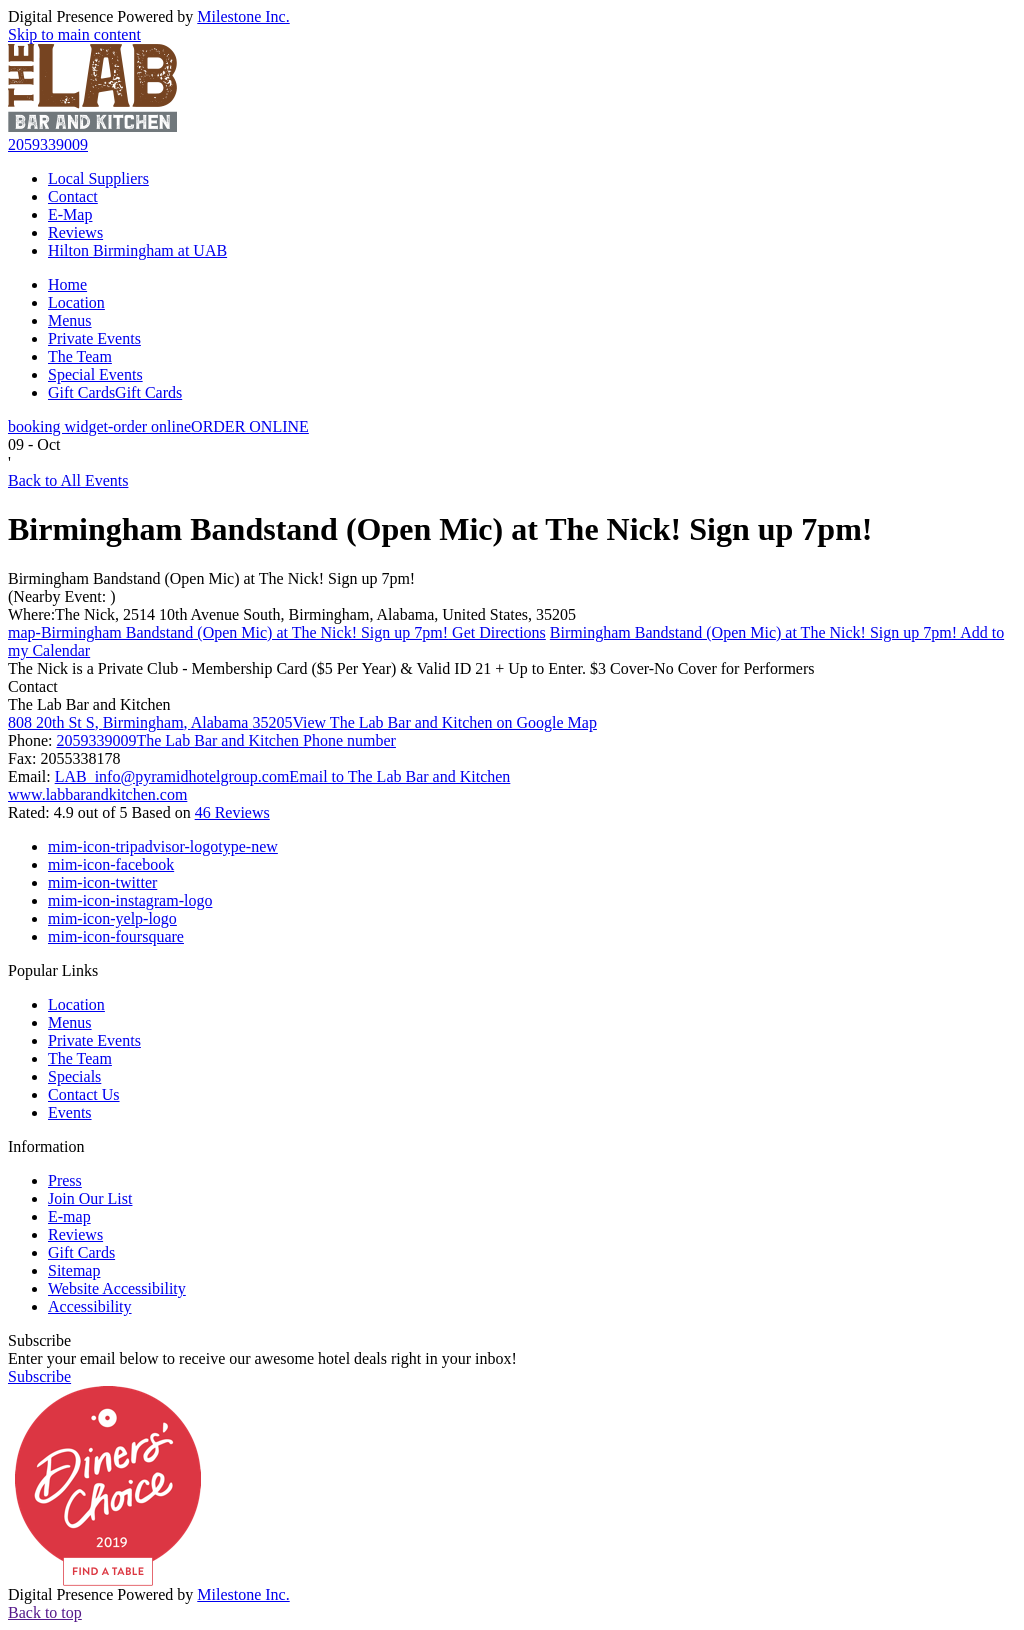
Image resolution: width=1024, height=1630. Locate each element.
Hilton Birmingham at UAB (137, 250)
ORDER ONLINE (158, 426)
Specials (74, 1076)
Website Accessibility (117, 1288)
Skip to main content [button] (74, 34)
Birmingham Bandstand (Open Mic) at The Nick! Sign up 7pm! (211, 578)
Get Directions (277, 632)
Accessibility (90, 1306)
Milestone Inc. (243, 16)
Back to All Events (68, 480)
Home (67, 284)
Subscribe (39, 1340)
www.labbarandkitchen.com (97, 794)
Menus (70, 320)
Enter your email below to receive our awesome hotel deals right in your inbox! (262, 1358)
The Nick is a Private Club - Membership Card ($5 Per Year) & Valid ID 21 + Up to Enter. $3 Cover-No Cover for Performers (411, 668)
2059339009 (48, 144)
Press (65, 1180)
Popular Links (53, 970)
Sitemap (74, 1270)
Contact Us (84, 1094)
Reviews (75, 232)
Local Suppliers (98, 178)
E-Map (70, 214)
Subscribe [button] (39, 1376)
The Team (80, 356)
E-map (69, 1216)
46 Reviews (232, 812)
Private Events (94, 338)
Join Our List (90, 1198)
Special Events (95, 374)
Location (76, 302)
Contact (73, 196)
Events (70, 1112)
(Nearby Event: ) (62, 596)
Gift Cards (115, 392)
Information (46, 1146)
